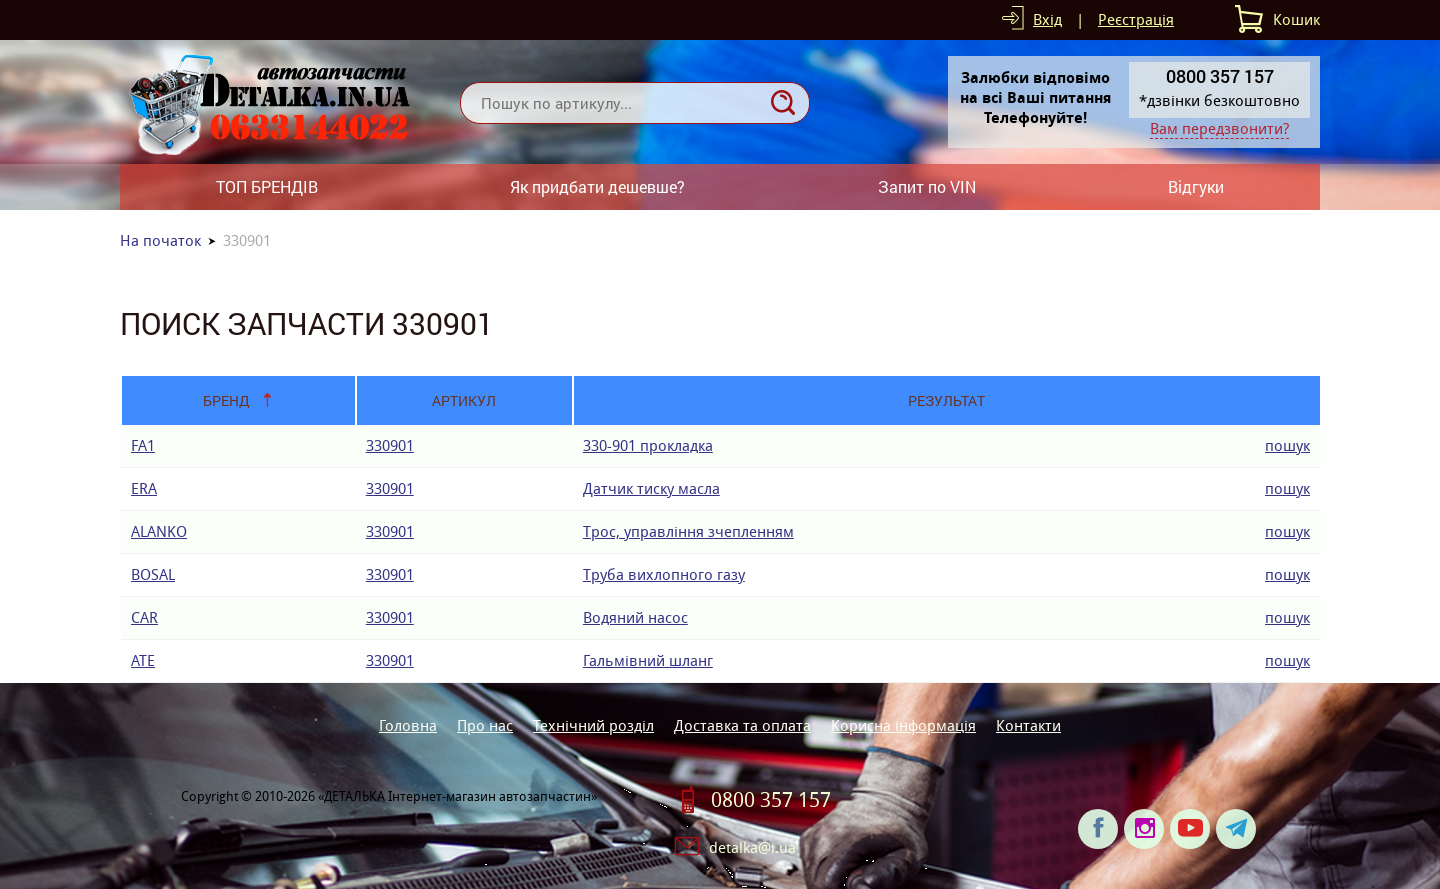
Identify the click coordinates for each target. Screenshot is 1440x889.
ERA (144, 488)
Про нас (485, 725)
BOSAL (153, 574)
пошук (1287, 445)
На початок (160, 240)
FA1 (143, 445)
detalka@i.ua (752, 847)
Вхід (1047, 19)
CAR (144, 617)
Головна (408, 725)
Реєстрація (1136, 19)
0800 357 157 (771, 800)
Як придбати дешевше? (597, 186)
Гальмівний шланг (648, 660)
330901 (390, 445)
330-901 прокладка (648, 445)
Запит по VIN (927, 186)
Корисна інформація (903, 725)
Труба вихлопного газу (664, 574)
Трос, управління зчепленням (688, 531)
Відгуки (1196, 186)
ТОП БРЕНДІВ (267, 186)
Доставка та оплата (742, 725)
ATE (143, 660)
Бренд (226, 400)
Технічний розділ (593, 725)
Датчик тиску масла (651, 488)
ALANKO (159, 531)
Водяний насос (635, 617)
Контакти (1028, 725)
